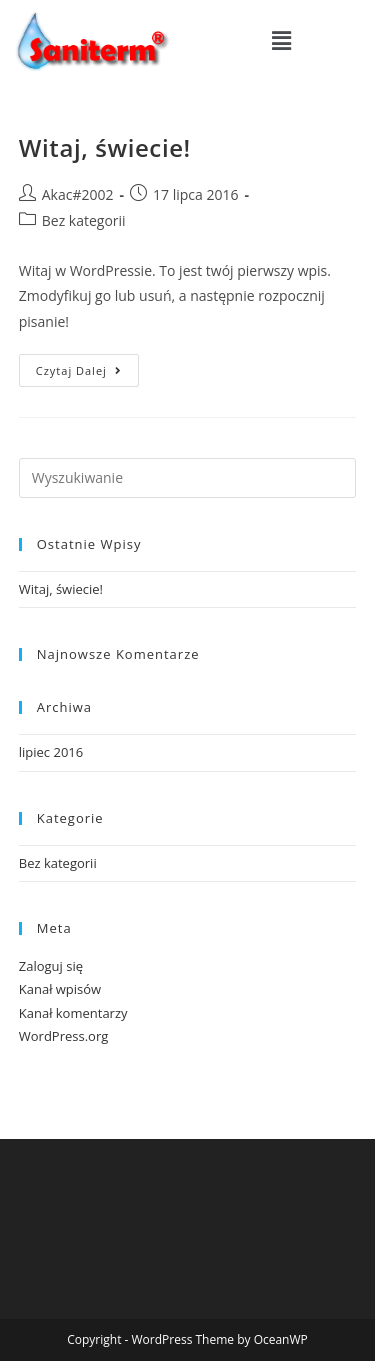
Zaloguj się (51, 966)
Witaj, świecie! (105, 147)
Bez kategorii (84, 220)
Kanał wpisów (60, 989)
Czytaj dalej (87, 366)
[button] (281, 40)
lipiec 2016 (51, 752)
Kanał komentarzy (73, 1013)
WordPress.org (64, 1036)
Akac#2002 (78, 194)
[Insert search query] (188, 478)
